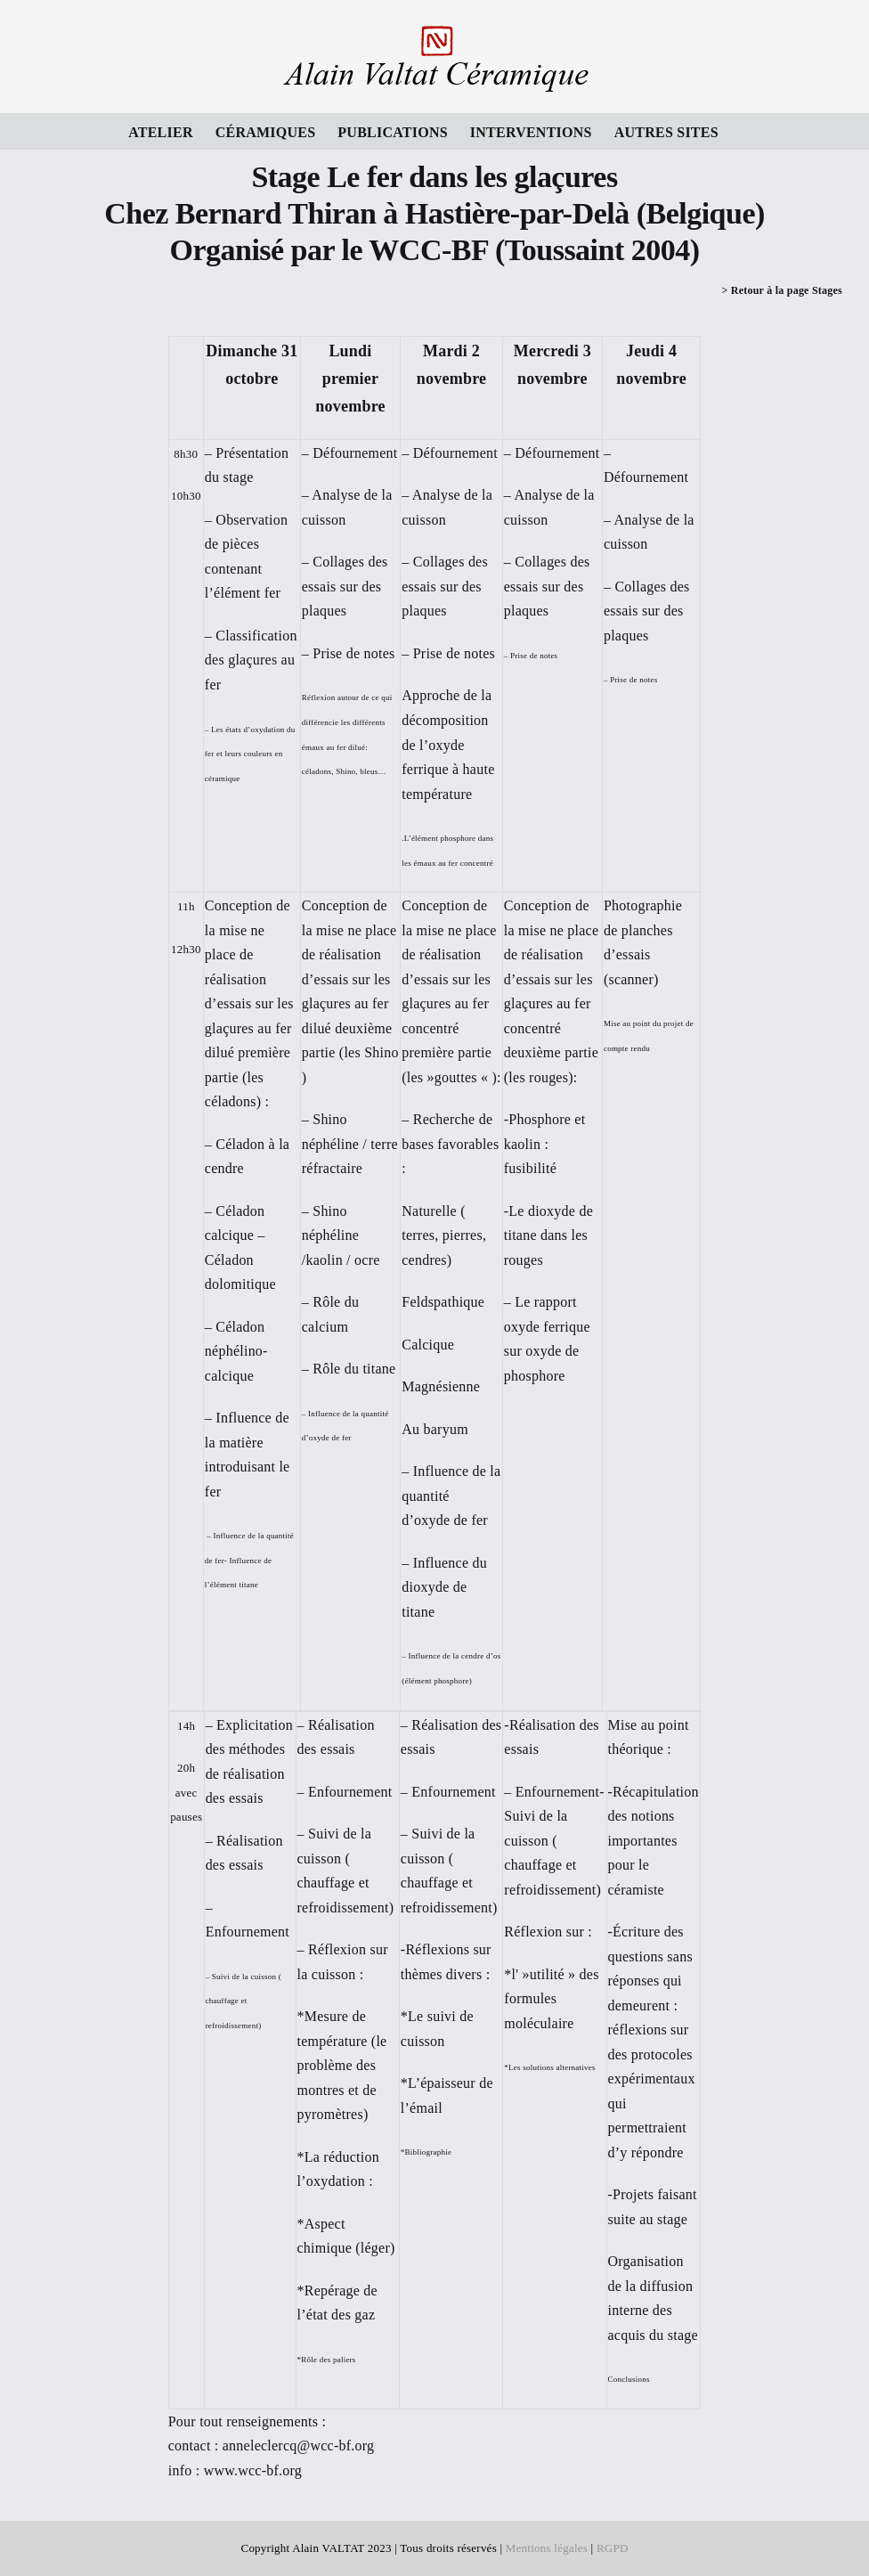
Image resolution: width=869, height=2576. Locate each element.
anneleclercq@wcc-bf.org (299, 2445)
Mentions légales (547, 2548)
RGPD (613, 2548)
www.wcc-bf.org (253, 2470)
